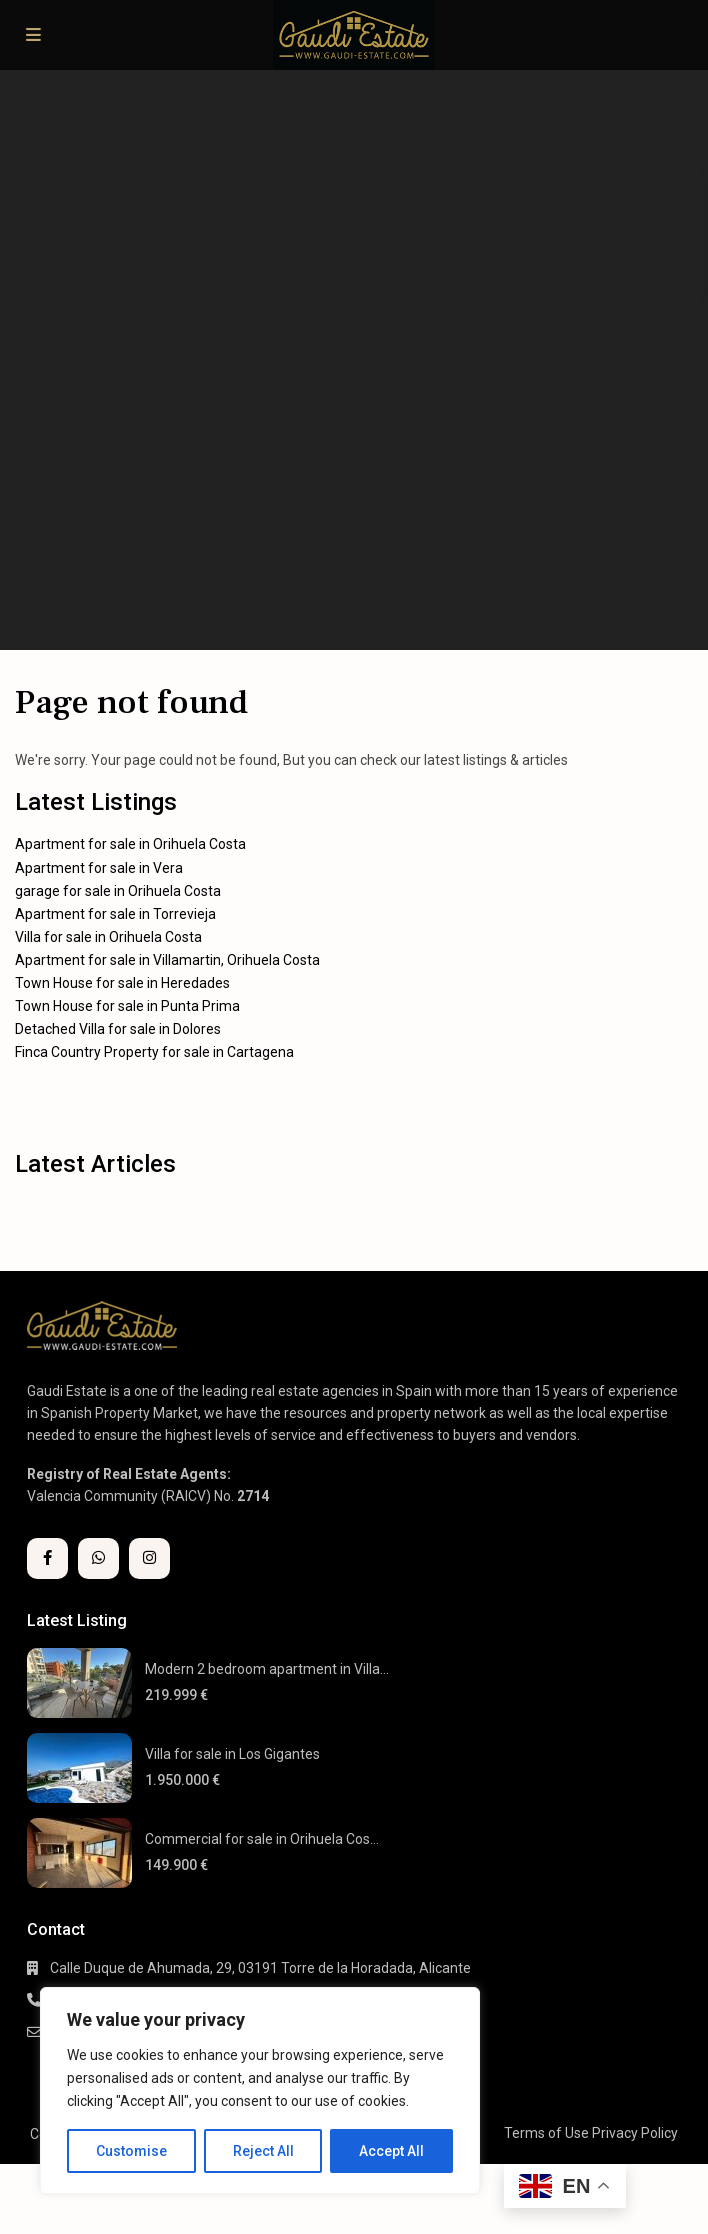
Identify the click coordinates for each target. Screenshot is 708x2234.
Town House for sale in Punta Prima (127, 1006)
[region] (260, 2090)
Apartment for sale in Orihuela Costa (130, 844)
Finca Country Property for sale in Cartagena (154, 1052)
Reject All (263, 2151)
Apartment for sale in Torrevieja (115, 914)
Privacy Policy (635, 2133)
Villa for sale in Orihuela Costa (108, 937)
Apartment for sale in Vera (99, 868)
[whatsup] (98, 1558)
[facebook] (47, 1558)
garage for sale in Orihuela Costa (118, 891)
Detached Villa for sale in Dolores (118, 1029)
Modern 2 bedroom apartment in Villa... (267, 1669)
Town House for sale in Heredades (122, 983)
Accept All (391, 2151)
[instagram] (149, 1558)
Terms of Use (546, 2133)
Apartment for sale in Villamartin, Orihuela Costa (167, 960)
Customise (131, 2151)
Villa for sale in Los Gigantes (232, 1754)
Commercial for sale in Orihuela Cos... (262, 1839)
